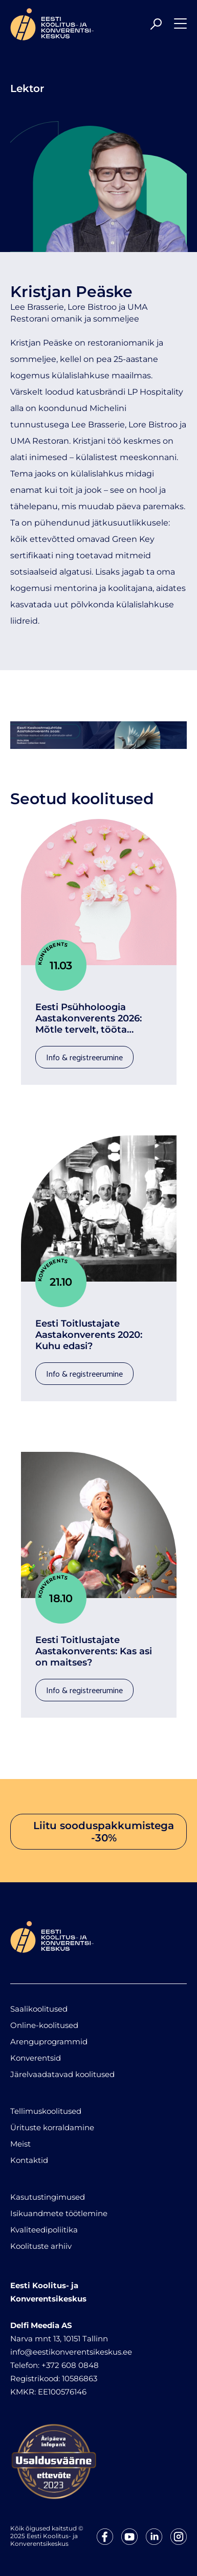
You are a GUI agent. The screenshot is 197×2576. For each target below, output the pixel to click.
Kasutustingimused (47, 2197)
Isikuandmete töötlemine (58, 2213)
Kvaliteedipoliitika (44, 2230)
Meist (20, 2144)
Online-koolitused (44, 2025)
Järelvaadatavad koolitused (62, 2074)
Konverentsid (35, 2058)
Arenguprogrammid (48, 2041)
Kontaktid (29, 2160)
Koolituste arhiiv (41, 2246)
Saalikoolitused (39, 2009)
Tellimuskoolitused (45, 2111)
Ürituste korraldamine (52, 2127)
